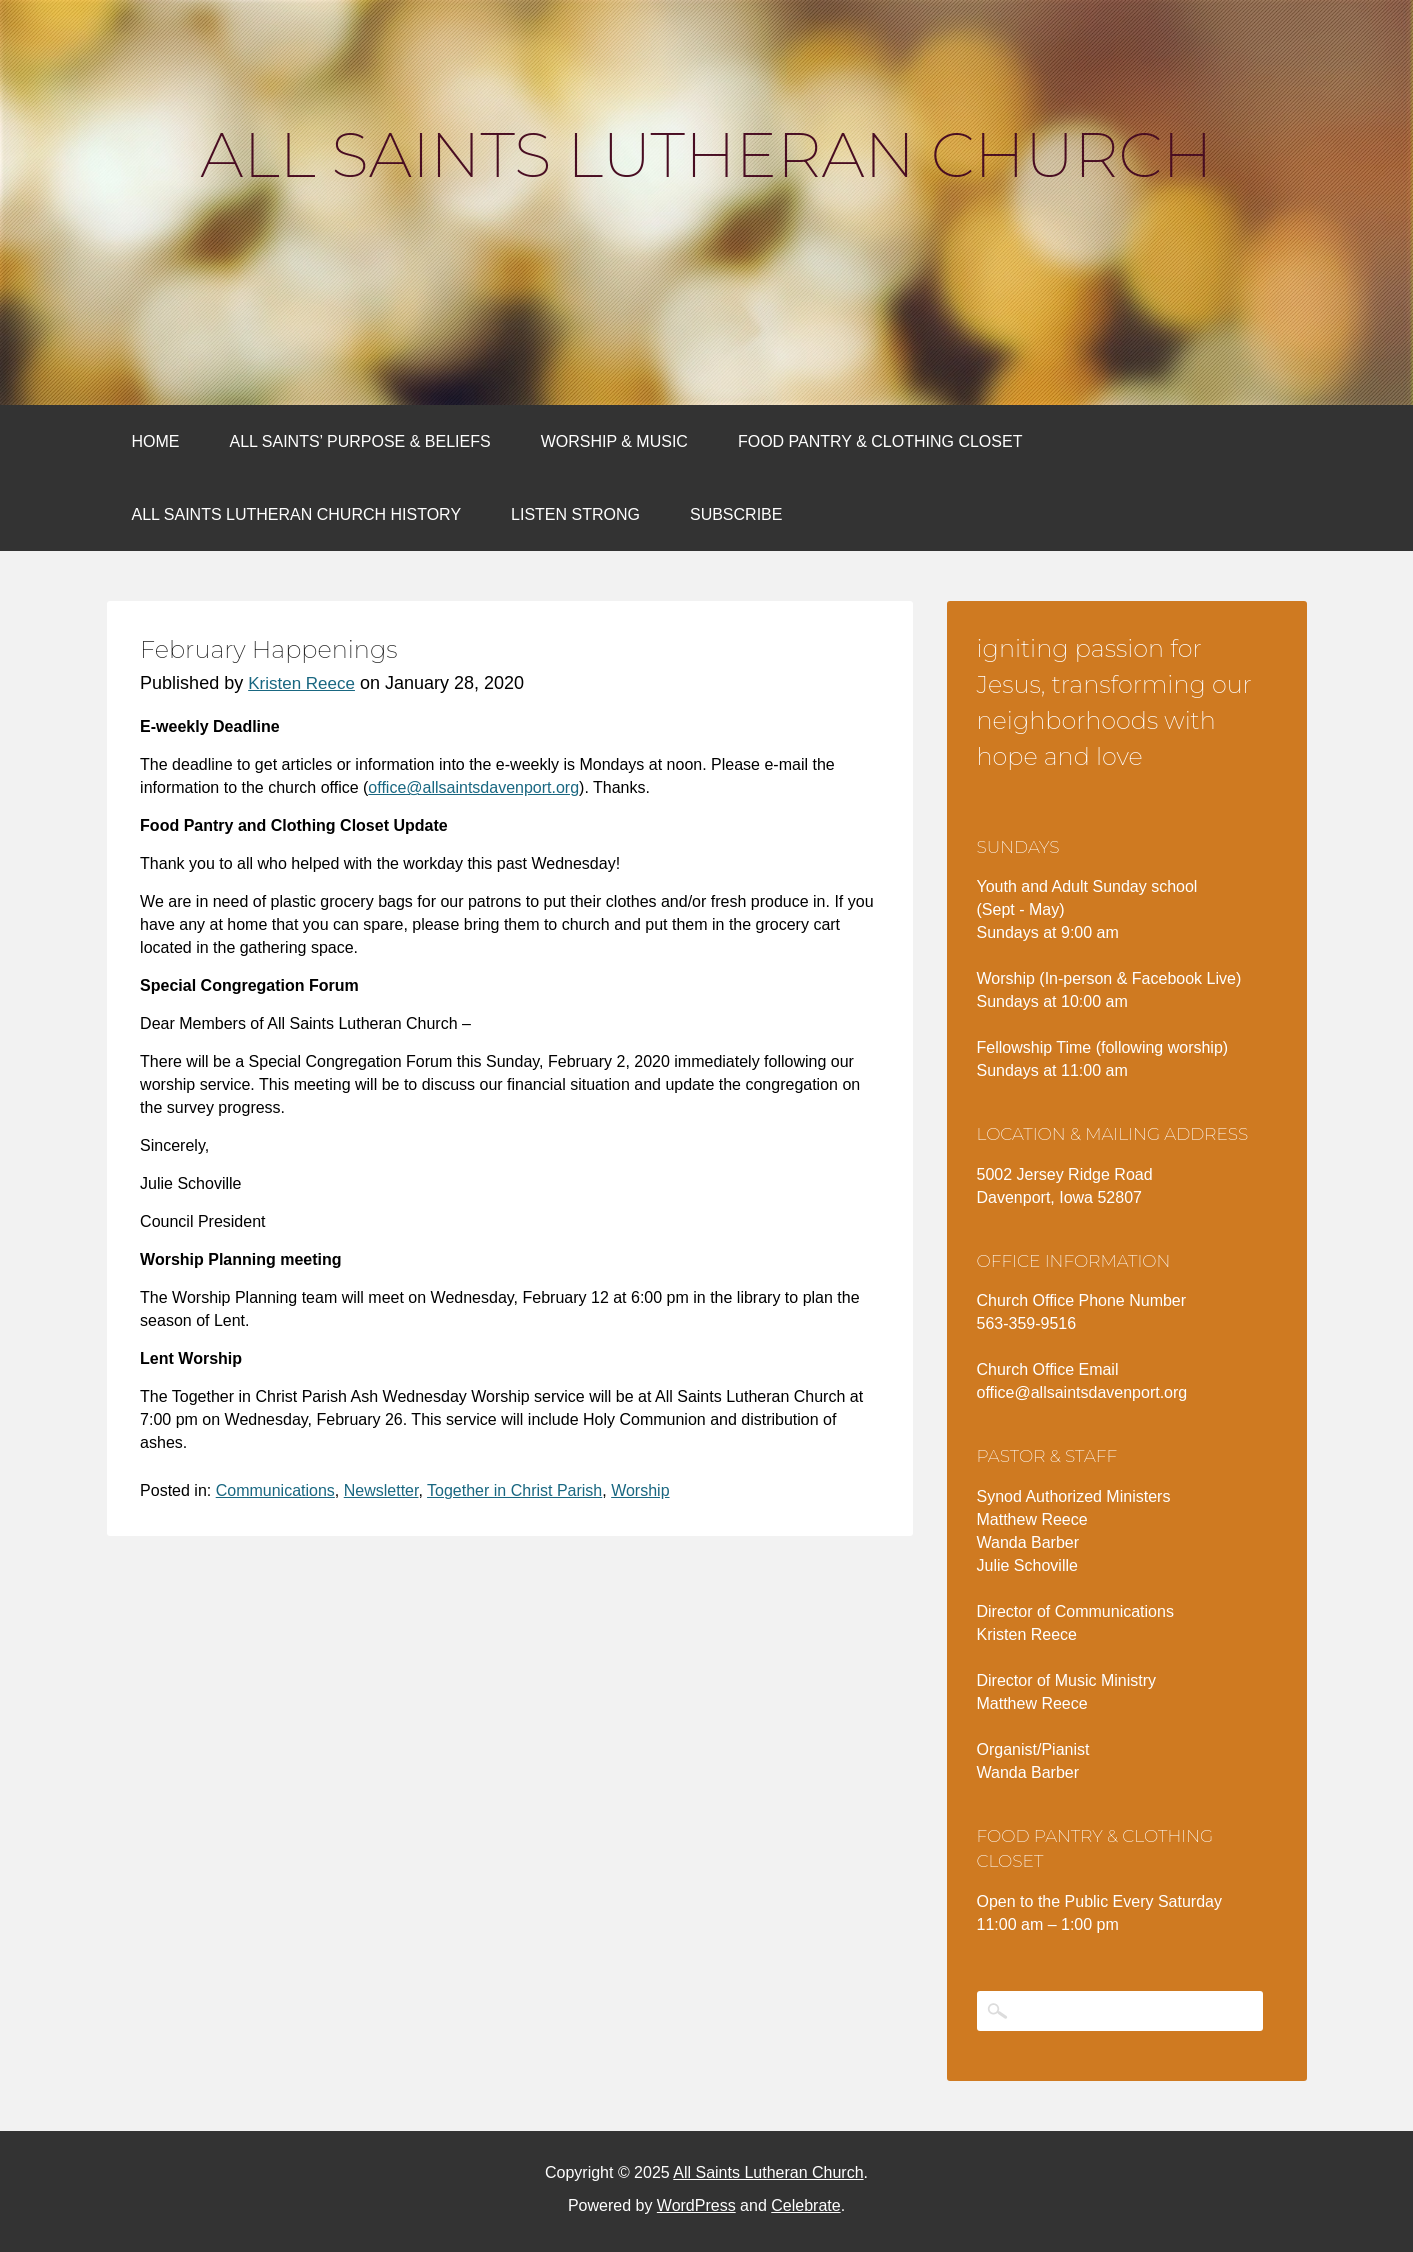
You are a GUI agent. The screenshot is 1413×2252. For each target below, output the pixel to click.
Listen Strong (575, 514)
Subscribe (736, 514)
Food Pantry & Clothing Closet (880, 441)
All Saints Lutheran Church (706, 155)
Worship (640, 1490)
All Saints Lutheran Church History (297, 514)
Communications (275, 1490)
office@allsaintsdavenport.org (473, 787)
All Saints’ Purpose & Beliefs (360, 441)
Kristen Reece (301, 683)
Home (156, 441)
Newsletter (381, 1490)
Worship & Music (614, 441)
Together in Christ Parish (514, 1490)
